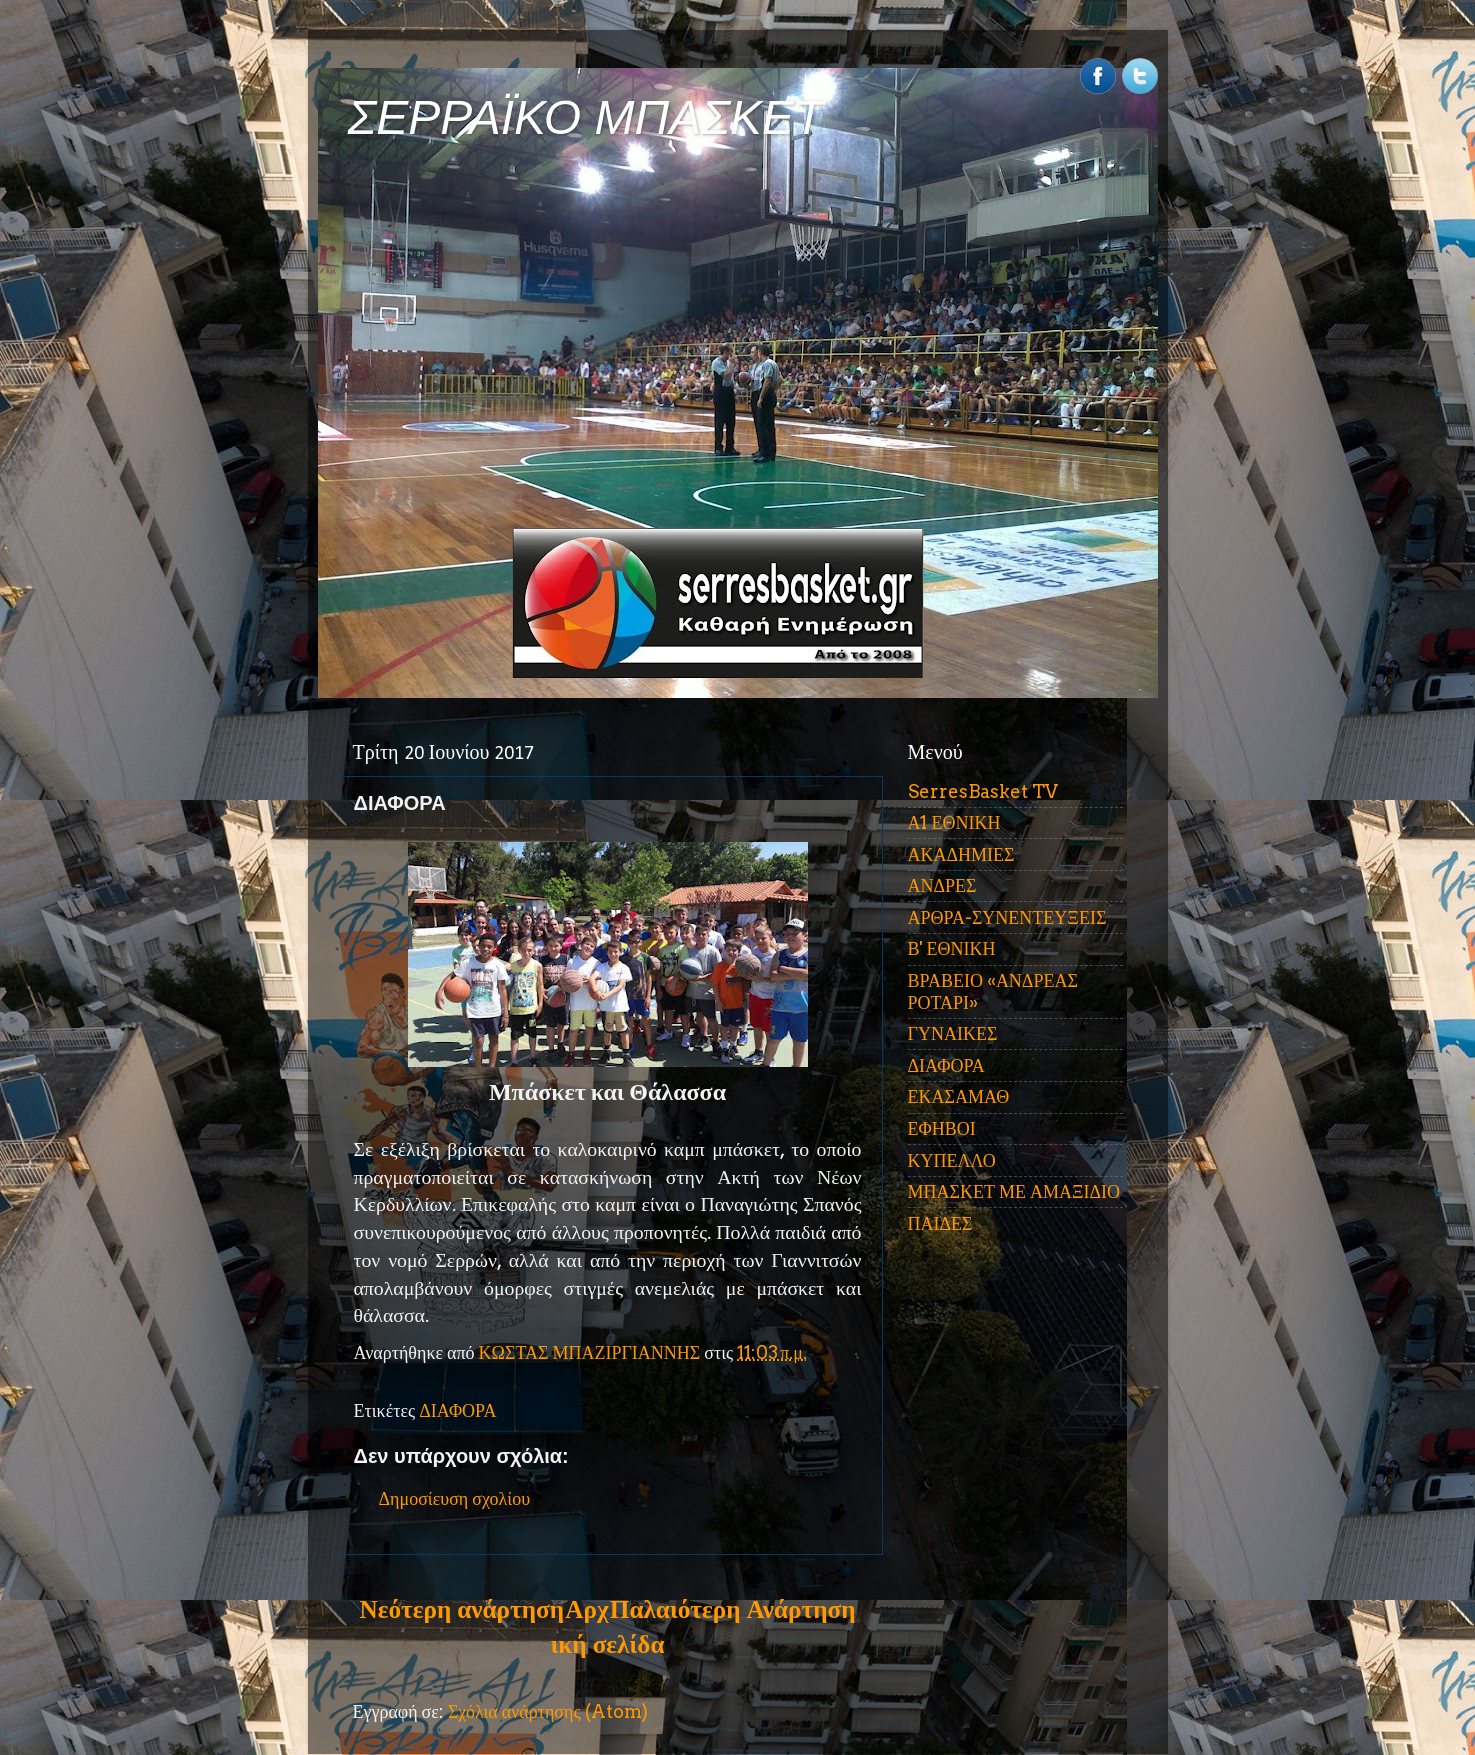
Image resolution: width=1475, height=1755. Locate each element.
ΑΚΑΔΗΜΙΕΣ (961, 854)
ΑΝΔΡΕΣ (942, 885)
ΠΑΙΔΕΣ (940, 1223)
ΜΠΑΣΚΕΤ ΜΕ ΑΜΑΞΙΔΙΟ (1014, 1191)
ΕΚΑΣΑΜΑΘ (959, 1096)
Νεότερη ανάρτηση (462, 1609)
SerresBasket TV (983, 791)
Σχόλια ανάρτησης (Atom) (548, 1711)
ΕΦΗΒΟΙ (942, 1128)
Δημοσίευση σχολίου (455, 1498)
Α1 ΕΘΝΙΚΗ (954, 822)
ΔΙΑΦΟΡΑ (457, 1410)
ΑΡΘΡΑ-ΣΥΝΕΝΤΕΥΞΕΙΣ (1007, 917)
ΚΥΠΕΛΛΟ (952, 1160)
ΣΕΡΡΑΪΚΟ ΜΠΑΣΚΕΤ (586, 117)
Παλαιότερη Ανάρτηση (733, 1609)
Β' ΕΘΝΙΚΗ (952, 948)
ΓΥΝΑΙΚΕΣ (953, 1033)
